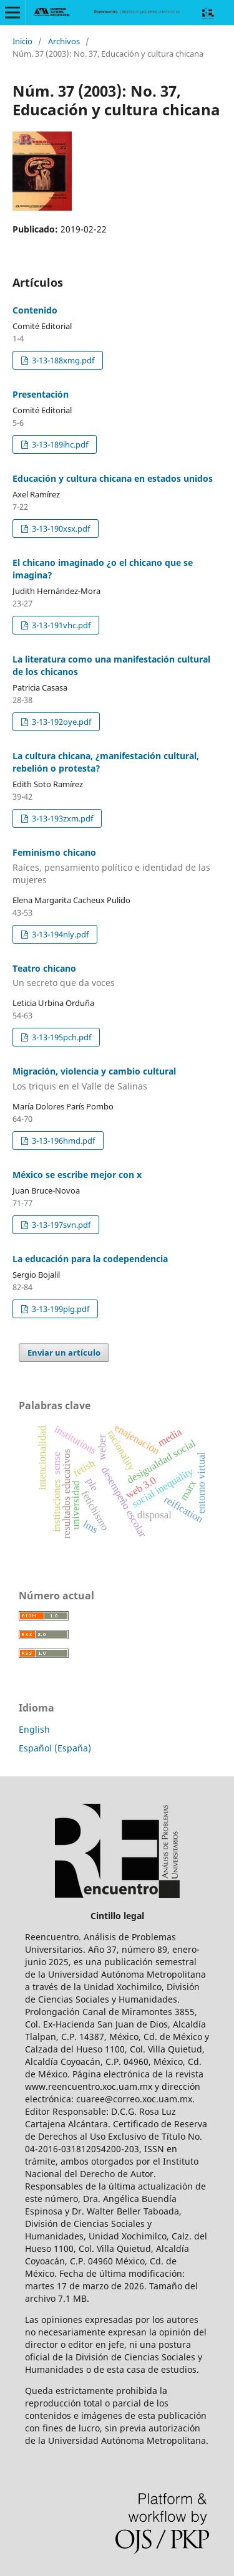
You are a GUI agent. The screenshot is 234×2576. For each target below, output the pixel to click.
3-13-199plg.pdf (59, 1308)
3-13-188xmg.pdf (62, 360)
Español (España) (55, 1748)
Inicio (22, 41)
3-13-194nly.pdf (59, 934)
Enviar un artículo (63, 1352)
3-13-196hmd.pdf (62, 1140)
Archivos (64, 41)
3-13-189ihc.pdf (59, 444)
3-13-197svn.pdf (60, 1224)
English (34, 1729)
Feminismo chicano (117, 866)
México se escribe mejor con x (77, 1174)
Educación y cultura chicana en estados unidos (112, 478)
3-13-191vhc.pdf (60, 625)
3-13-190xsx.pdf (60, 528)
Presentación (40, 394)
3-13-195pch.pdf (60, 1037)
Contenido (34, 310)
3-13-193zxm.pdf (61, 818)
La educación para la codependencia (90, 1259)
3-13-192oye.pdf (60, 721)
